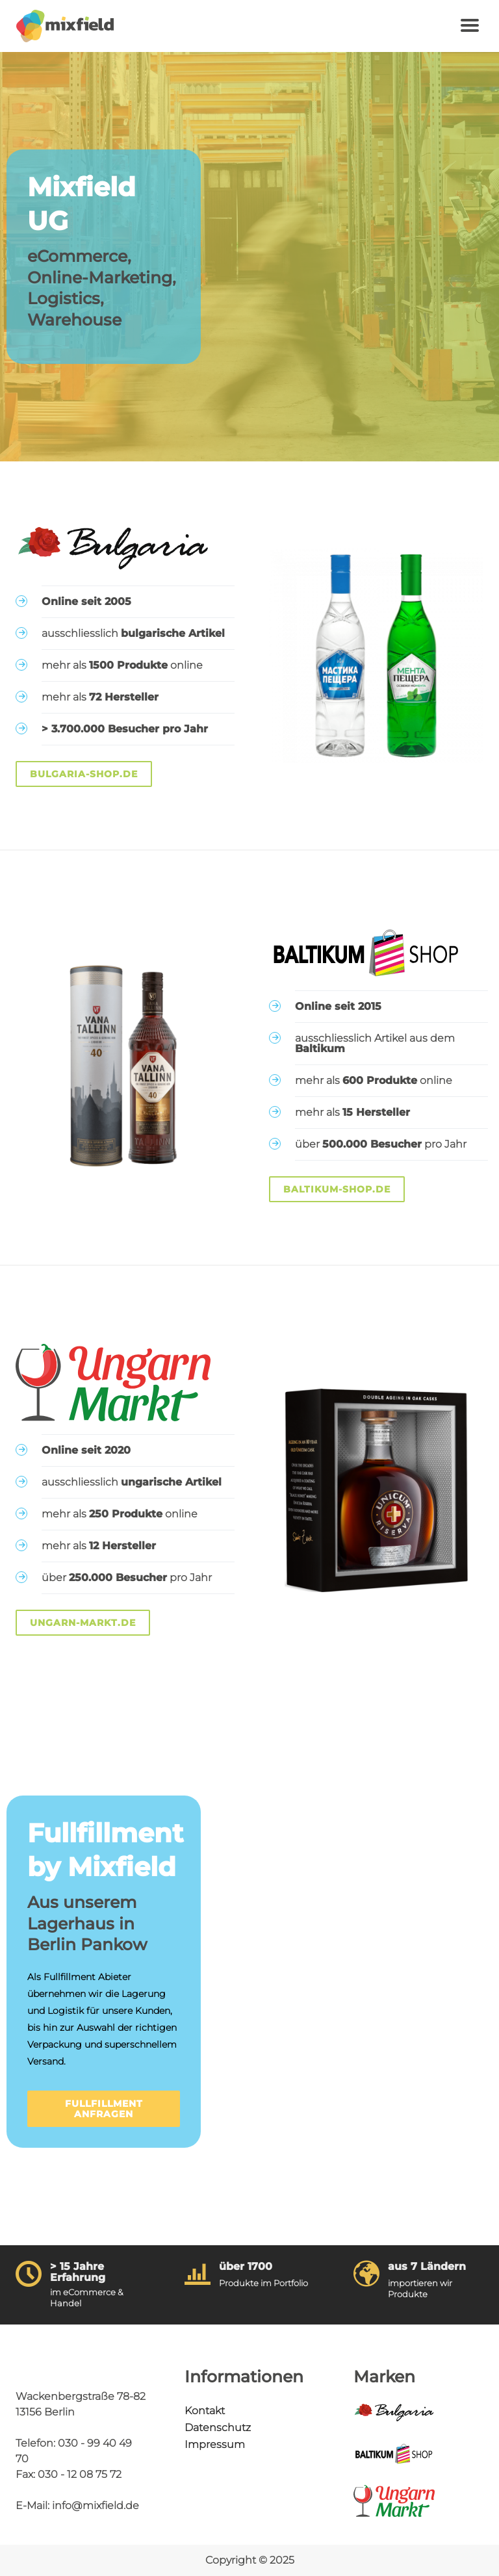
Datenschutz (218, 2427)
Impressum (215, 2444)
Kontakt (205, 2410)
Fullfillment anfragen (104, 2109)
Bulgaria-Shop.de (84, 774)
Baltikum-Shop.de (336, 1189)
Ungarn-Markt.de (83, 1623)
